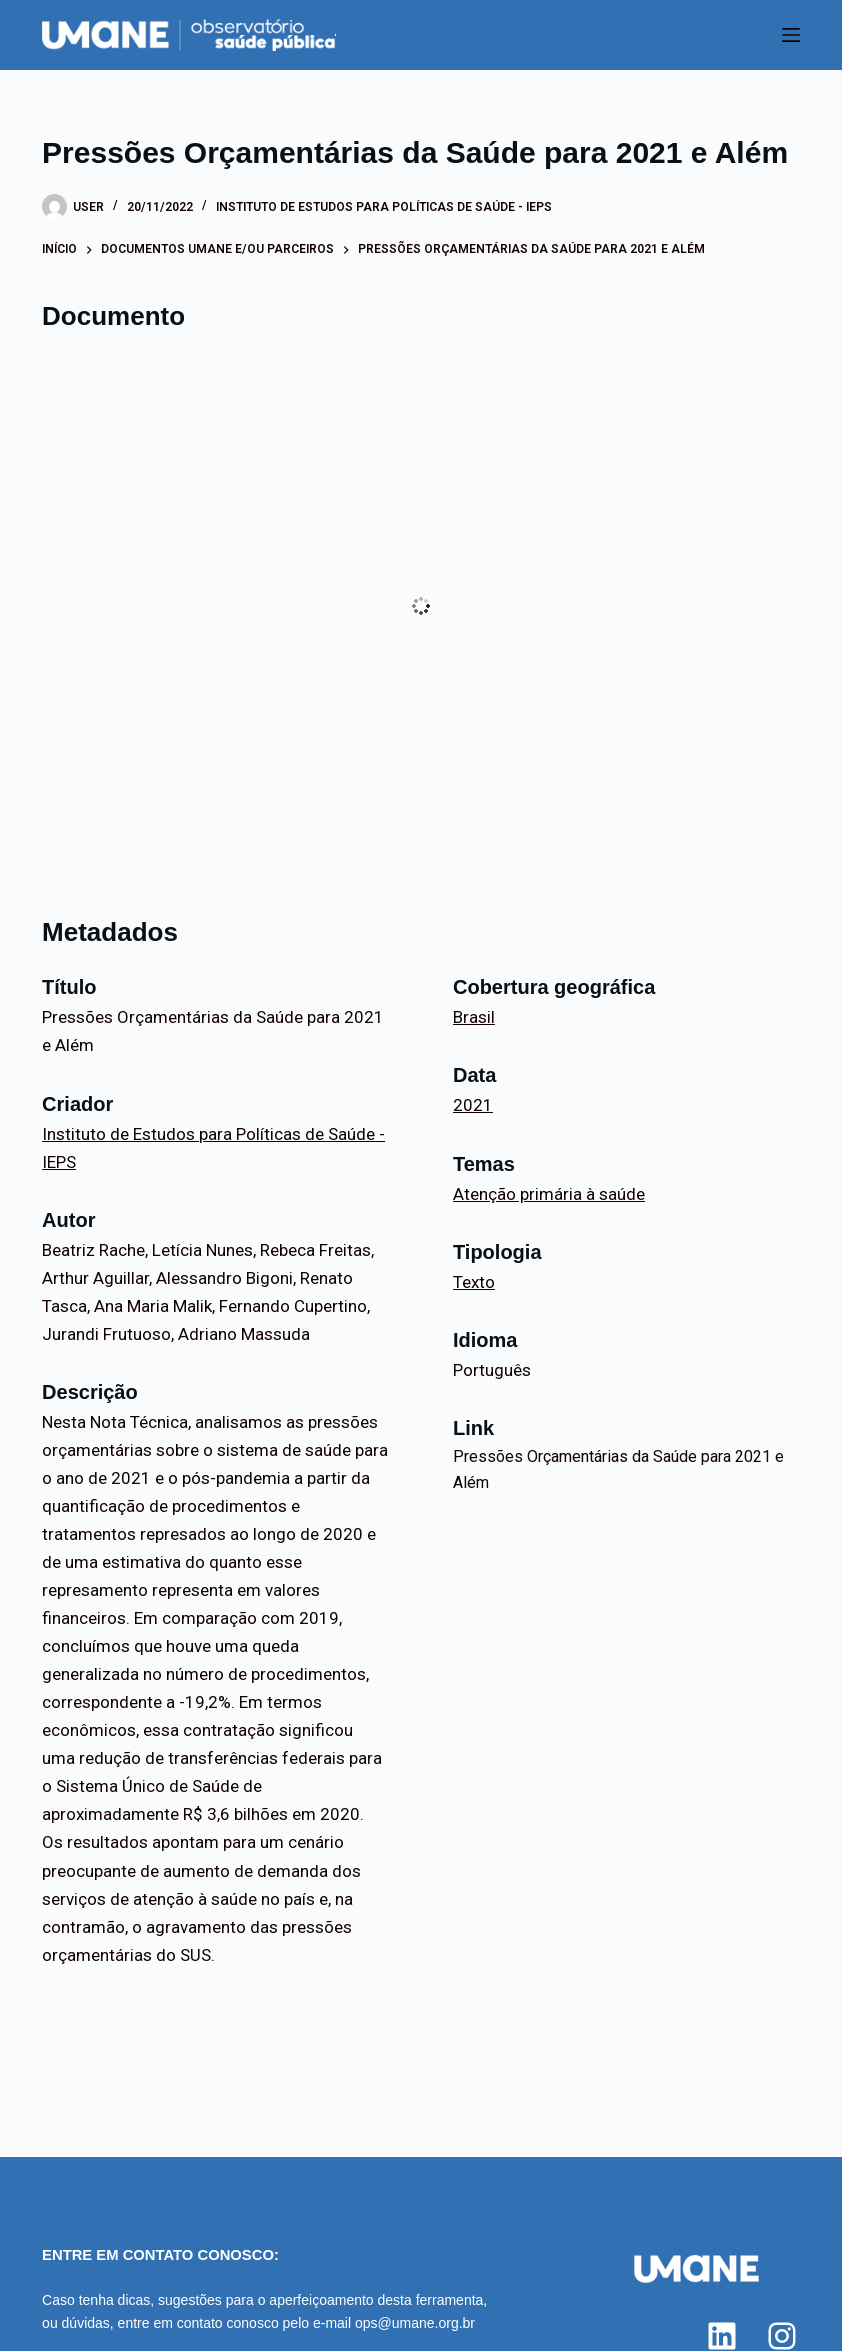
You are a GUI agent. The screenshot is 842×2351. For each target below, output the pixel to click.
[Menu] (791, 35)
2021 (473, 1105)
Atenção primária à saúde (549, 1194)
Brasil (474, 1017)
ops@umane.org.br (415, 2323)
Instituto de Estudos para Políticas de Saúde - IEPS (384, 207)
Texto (474, 1282)
